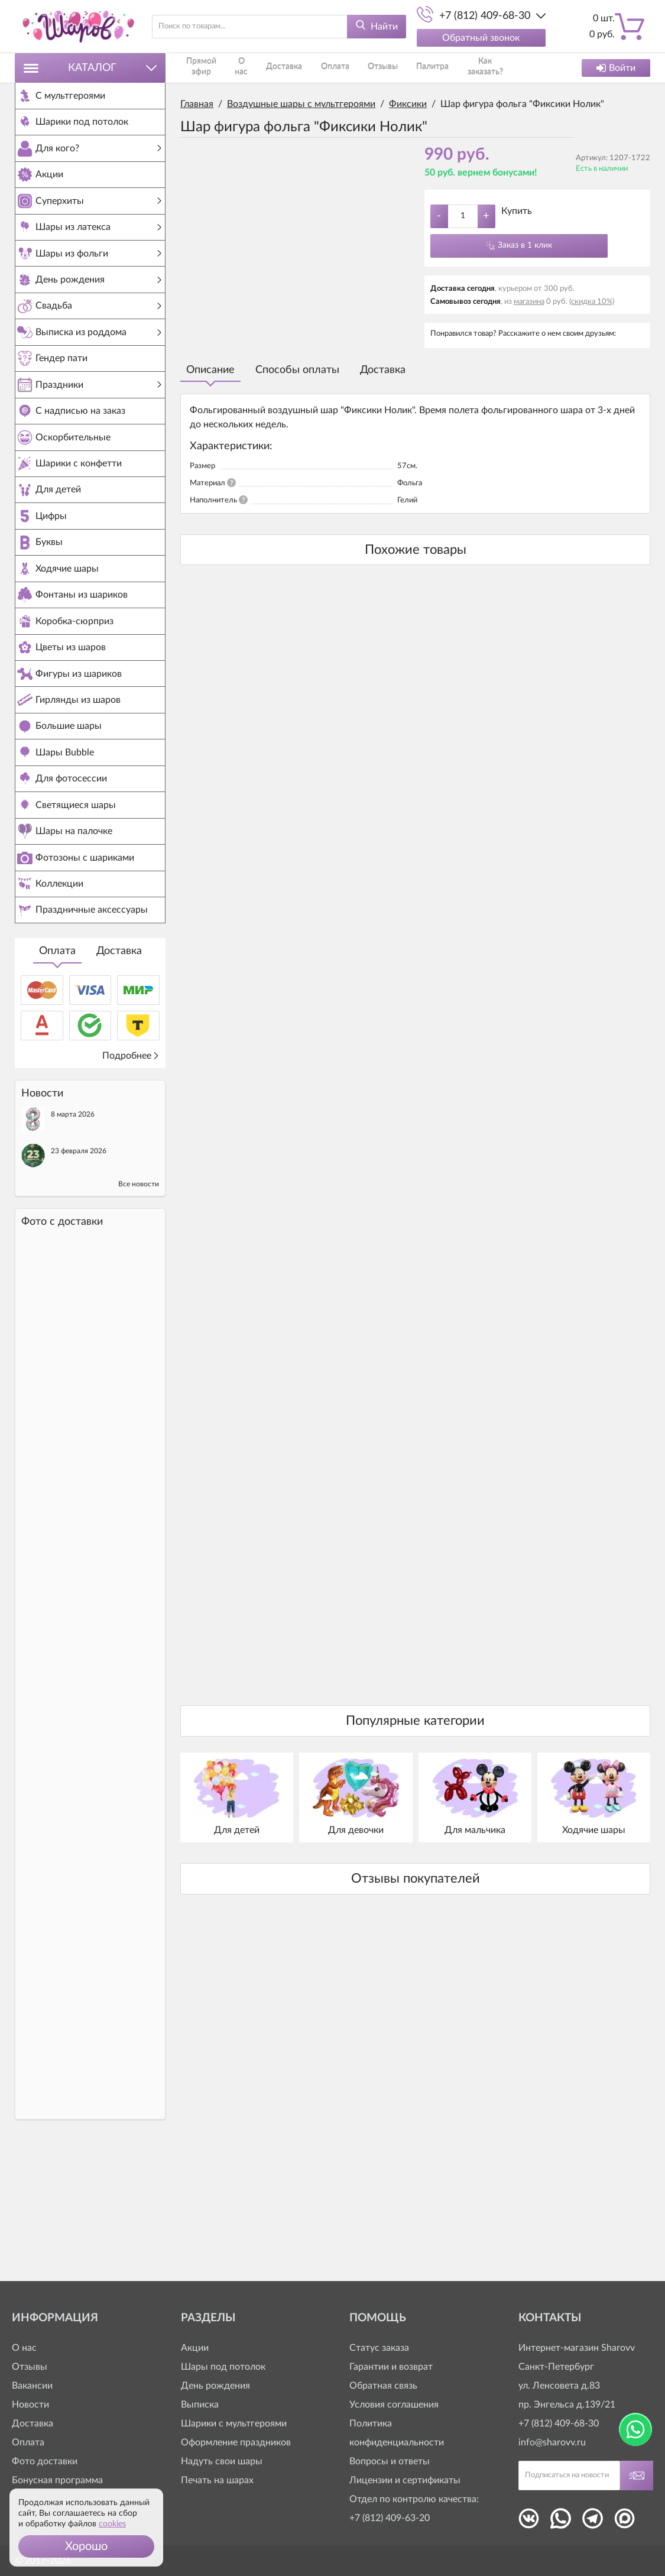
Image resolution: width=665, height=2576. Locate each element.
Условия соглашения (394, 2404)
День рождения (215, 2385)
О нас (244, 68)
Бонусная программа (57, 2480)
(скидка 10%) (591, 302)
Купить (516, 211)
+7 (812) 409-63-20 (389, 2518)
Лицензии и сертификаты (404, 2480)
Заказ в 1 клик (525, 245)
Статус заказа (379, 2348)
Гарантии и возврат (391, 2366)
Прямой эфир (203, 68)
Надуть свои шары (221, 2461)
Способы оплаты (297, 370)
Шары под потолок (223, 2366)
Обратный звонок (481, 38)
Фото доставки (44, 2461)
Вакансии (32, 2385)
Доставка (119, 1075)
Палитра (391, 68)
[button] (86, 2546)
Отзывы (353, 68)
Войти (615, 68)
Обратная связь (383, 2385)
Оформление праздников (236, 2442)
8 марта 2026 (73, 1238)
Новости (30, 2404)
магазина (529, 302)
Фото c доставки (62, 1346)
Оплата (57, 1075)
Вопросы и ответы (389, 2461)
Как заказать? (439, 68)
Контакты (489, 68)
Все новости (138, 1308)
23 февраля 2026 (78, 1275)
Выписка (200, 2404)
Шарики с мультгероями (234, 2423)
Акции (195, 2348)
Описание (210, 370)
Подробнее (131, 1180)
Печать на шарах (217, 2480)
